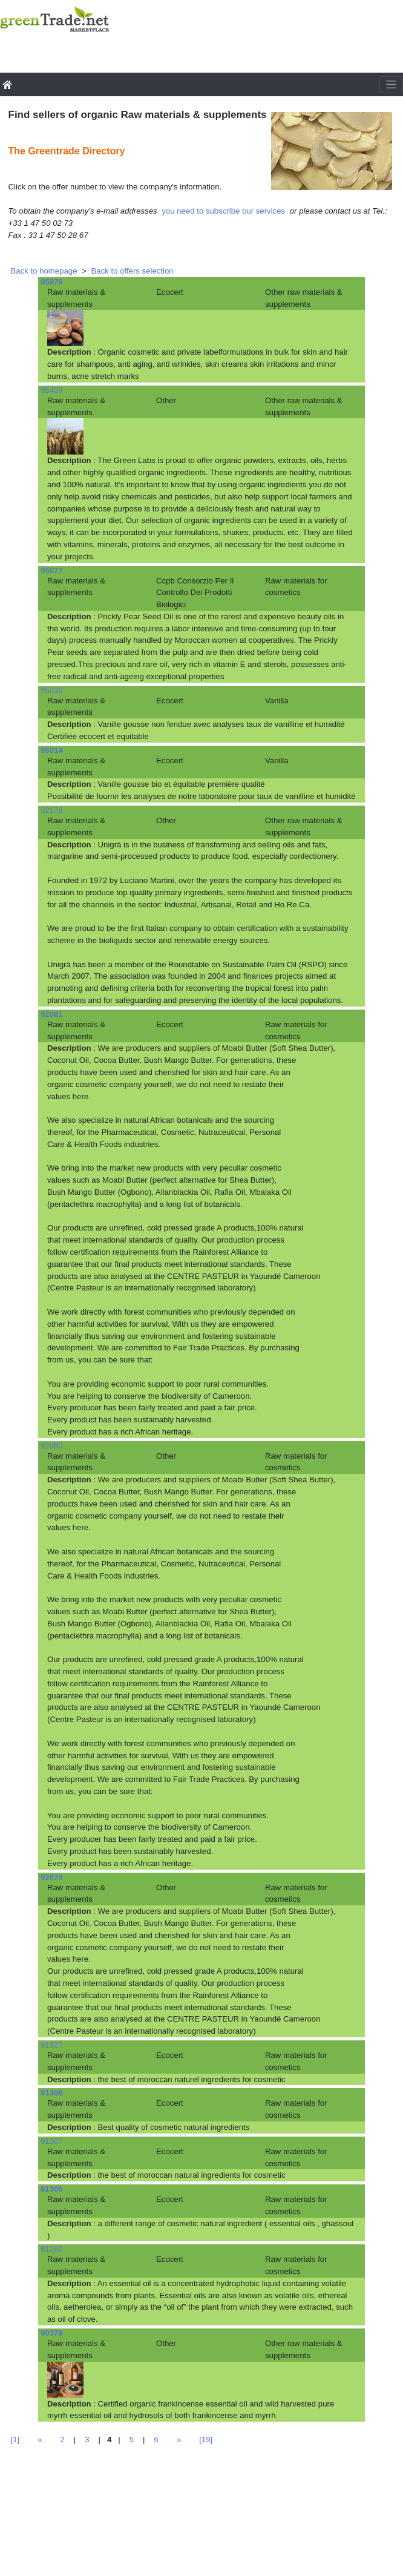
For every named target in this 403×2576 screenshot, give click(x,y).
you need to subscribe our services (223, 210)
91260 (52, 2248)
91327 (52, 2044)
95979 (52, 281)
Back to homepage (44, 270)
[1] (15, 2439)
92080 (52, 1445)
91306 (52, 2188)
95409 (52, 390)
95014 (52, 750)
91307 (52, 2141)
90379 (52, 2333)
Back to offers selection (132, 270)
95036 (52, 690)
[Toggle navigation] (391, 84)
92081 (52, 1014)
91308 (52, 2092)
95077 (52, 570)
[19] (205, 2439)
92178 (52, 810)
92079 (52, 1877)
